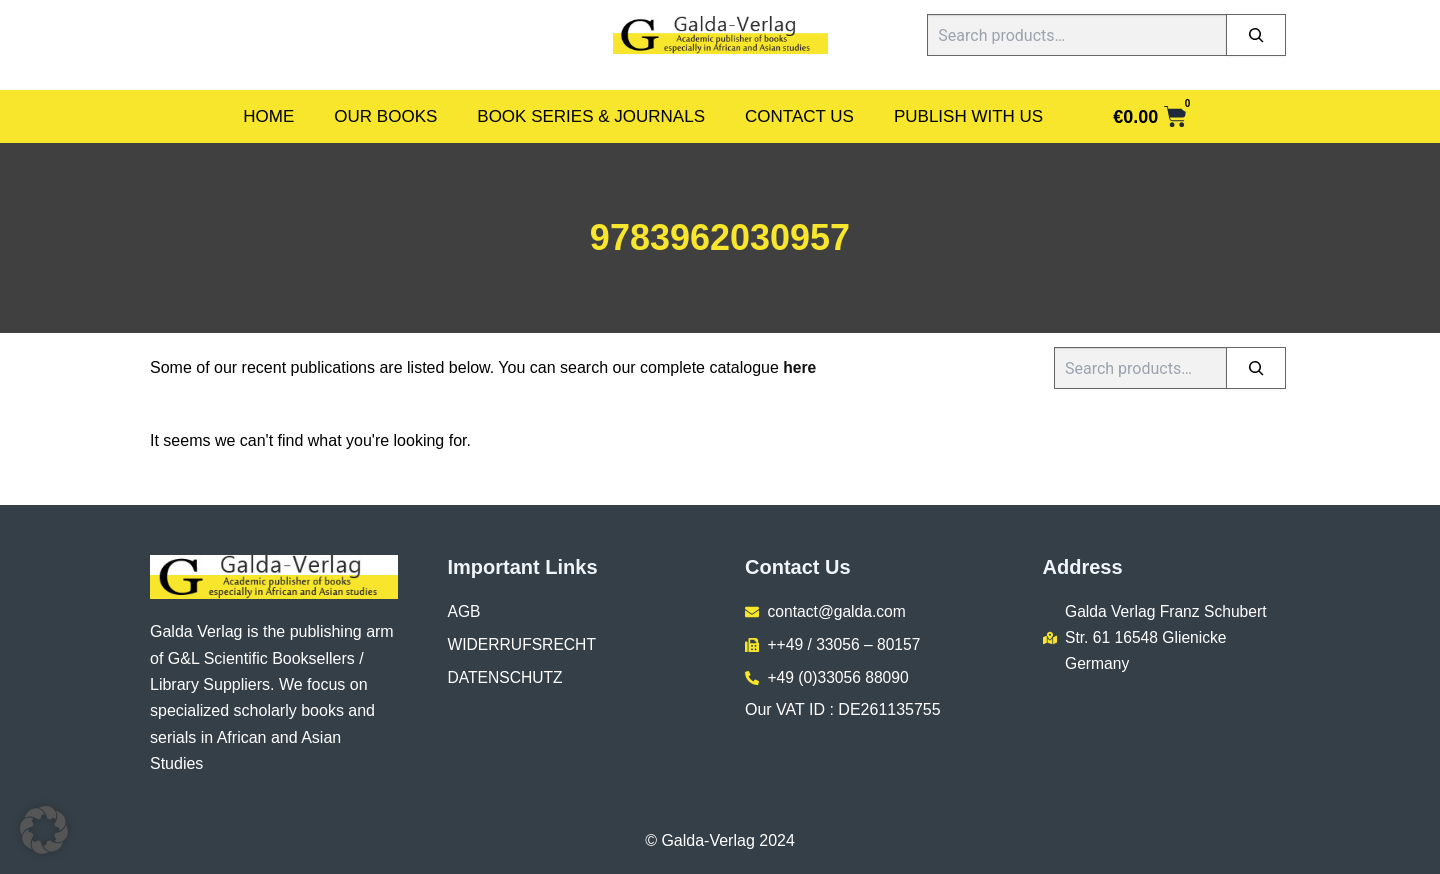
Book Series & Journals (591, 116)
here (800, 367)
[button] (44, 830)
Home (268, 116)
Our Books (385, 116)
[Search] (1256, 35)
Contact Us (799, 116)
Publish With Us (968, 116)
